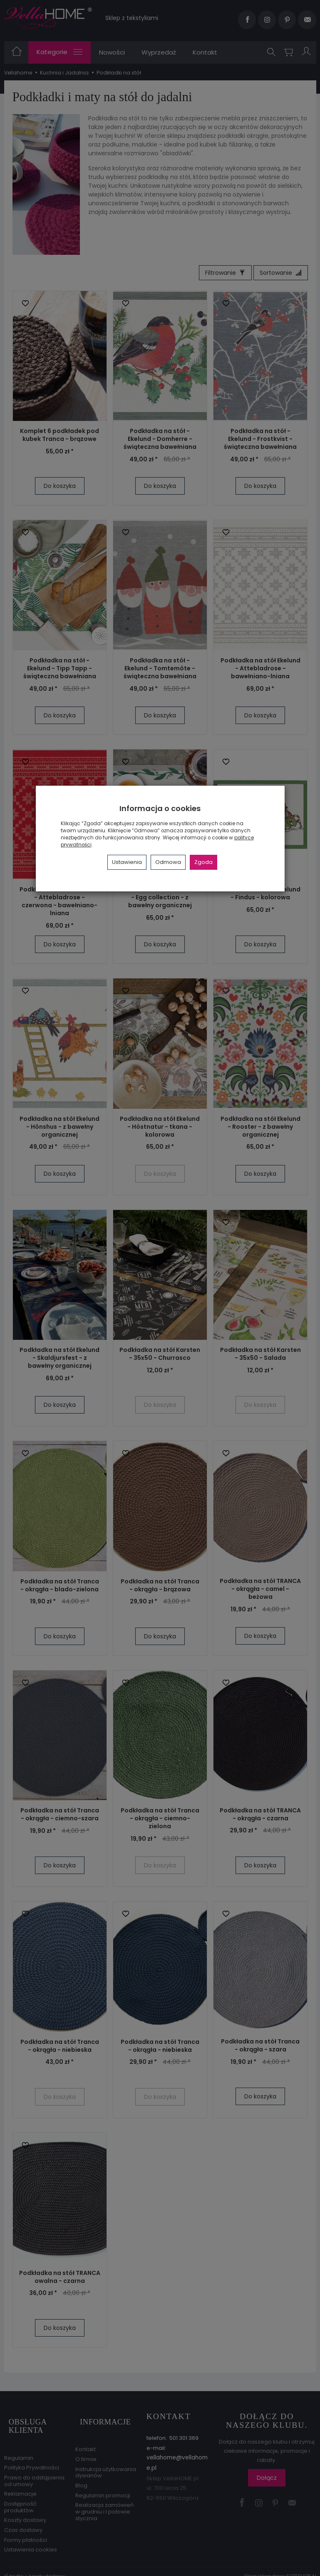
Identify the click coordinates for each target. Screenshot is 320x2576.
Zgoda (203, 862)
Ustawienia (127, 862)
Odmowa (168, 862)
